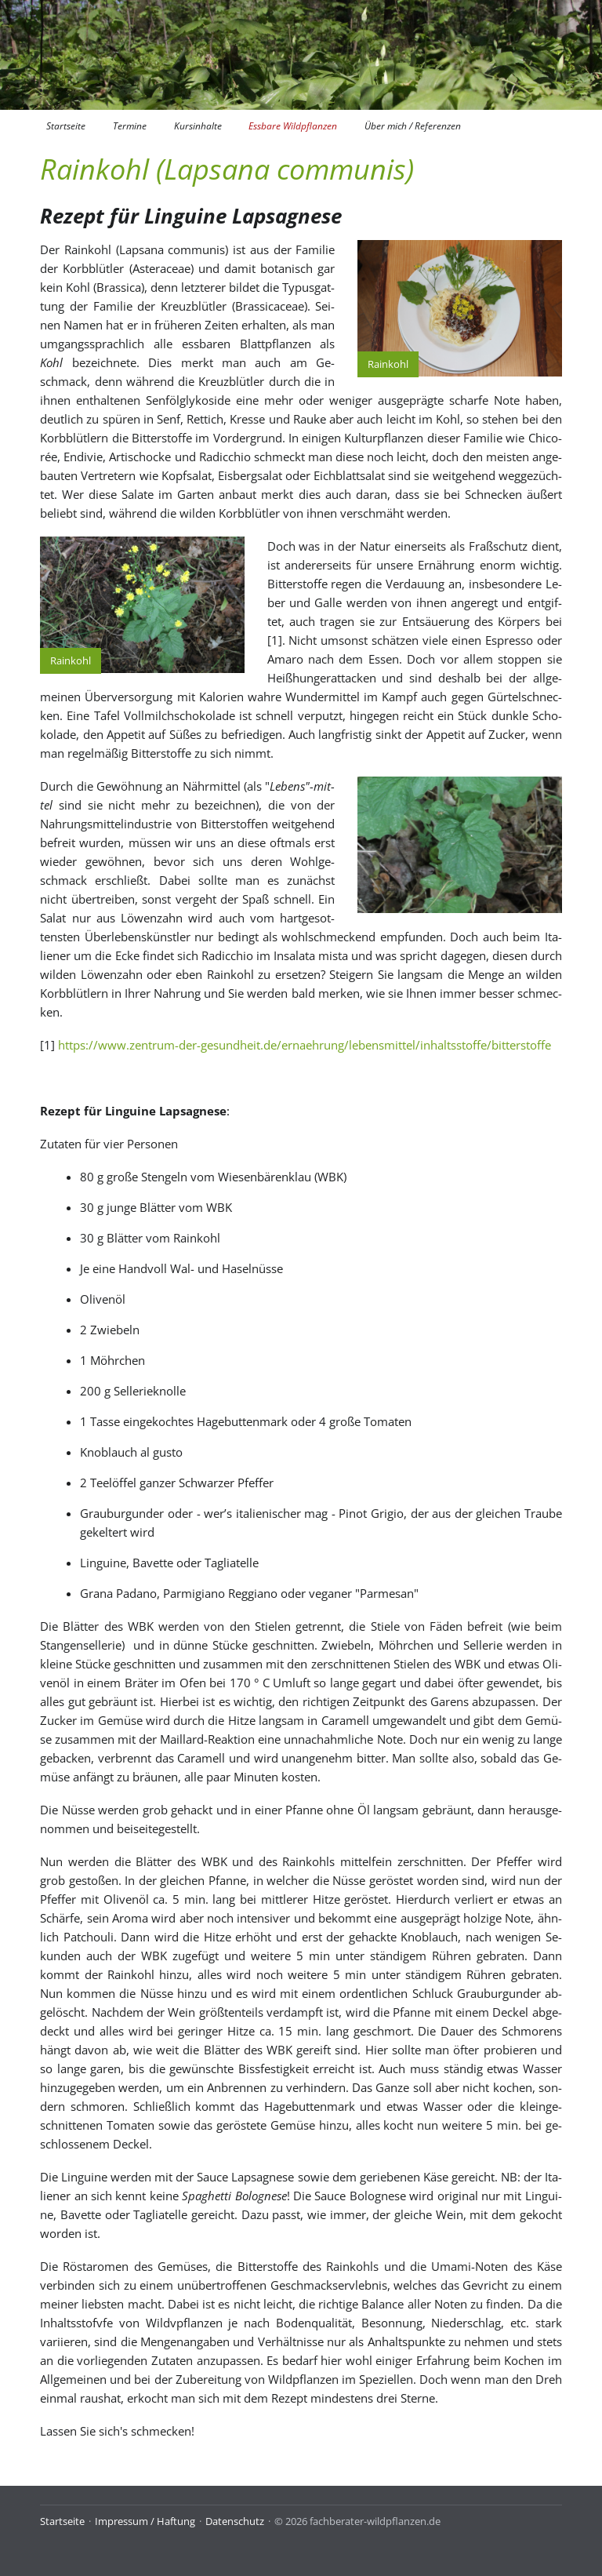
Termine (130, 126)
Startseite (65, 126)
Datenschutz (234, 2521)
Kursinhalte (198, 126)
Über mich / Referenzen (412, 126)
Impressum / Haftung (145, 2521)
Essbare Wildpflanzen (292, 126)
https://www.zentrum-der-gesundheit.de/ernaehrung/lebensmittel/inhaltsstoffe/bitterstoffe (304, 1045)
